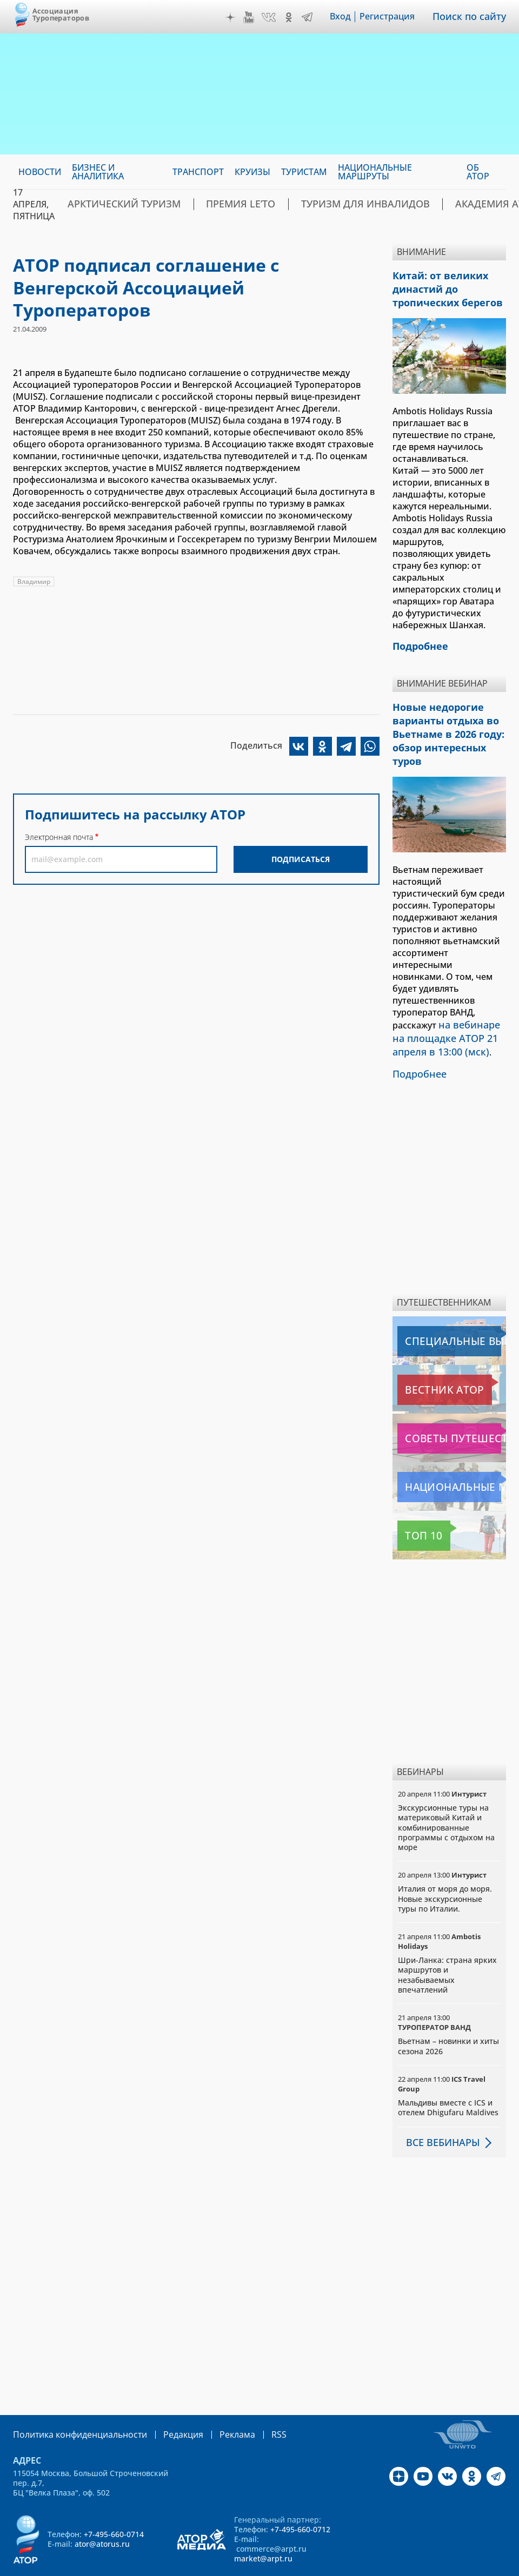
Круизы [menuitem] (252, 172)
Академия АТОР (425, 204)
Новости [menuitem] (39, 172)
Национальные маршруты (451, 1454)
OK (296, 17)
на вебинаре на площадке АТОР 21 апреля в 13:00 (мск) (448, 1009)
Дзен (237, 17)
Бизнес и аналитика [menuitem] (98, 172)
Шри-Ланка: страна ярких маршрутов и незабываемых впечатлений (447, 1941)
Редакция (165, 2401)
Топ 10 (414, 1503)
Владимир (33, 581)
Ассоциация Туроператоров (60, 14)
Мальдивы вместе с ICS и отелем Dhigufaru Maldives (448, 2074)
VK (276, 17)
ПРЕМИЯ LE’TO (212, 204)
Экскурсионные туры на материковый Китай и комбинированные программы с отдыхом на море (446, 1794)
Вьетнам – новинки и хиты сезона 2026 (448, 2013)
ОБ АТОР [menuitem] (478, 172)
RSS (253, 2401)
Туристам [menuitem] (304, 172)
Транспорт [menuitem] (198, 172)
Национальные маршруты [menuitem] (375, 172)
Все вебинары (438, 2109)
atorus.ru (236, 2566)
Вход (347, 17)
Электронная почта (59, 837)
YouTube (256, 17)
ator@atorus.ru (102, 2510)
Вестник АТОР (428, 1357)
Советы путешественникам (451, 1405)
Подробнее (416, 1041)
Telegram (314, 17)
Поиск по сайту (473, 17)
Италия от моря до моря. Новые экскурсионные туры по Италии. (445, 1865)
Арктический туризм (113, 204)
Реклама (214, 2401)
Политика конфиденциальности (72, 2401)
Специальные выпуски (447, 1308)
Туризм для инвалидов (316, 204)
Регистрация (394, 17)
